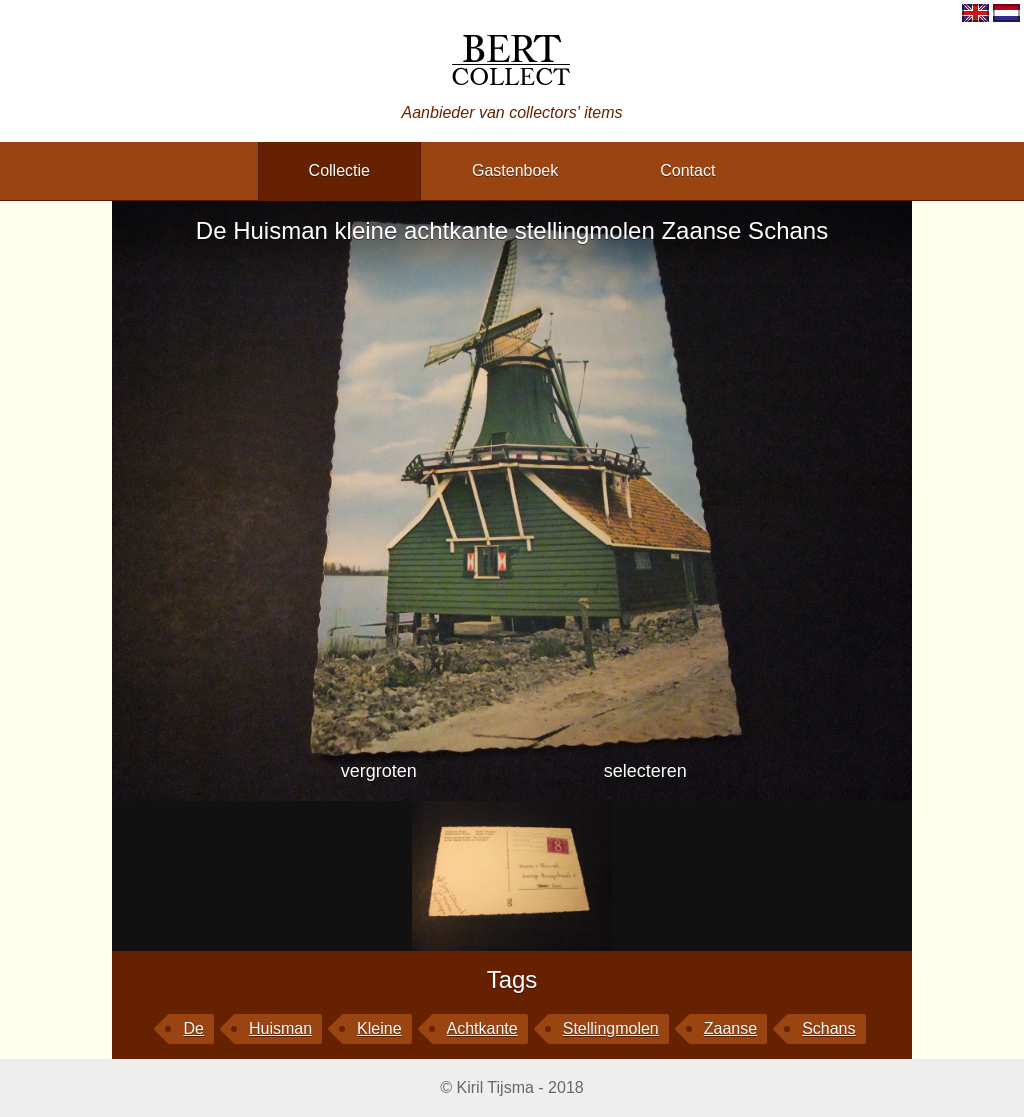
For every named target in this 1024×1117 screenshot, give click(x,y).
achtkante (482, 1028)
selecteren (645, 771)
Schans (828, 1028)
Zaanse (730, 1028)
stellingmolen (611, 1028)
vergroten (379, 771)
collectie (339, 170)
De (193, 1028)
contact (687, 170)
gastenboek (515, 170)
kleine (379, 1028)
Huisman (280, 1028)
